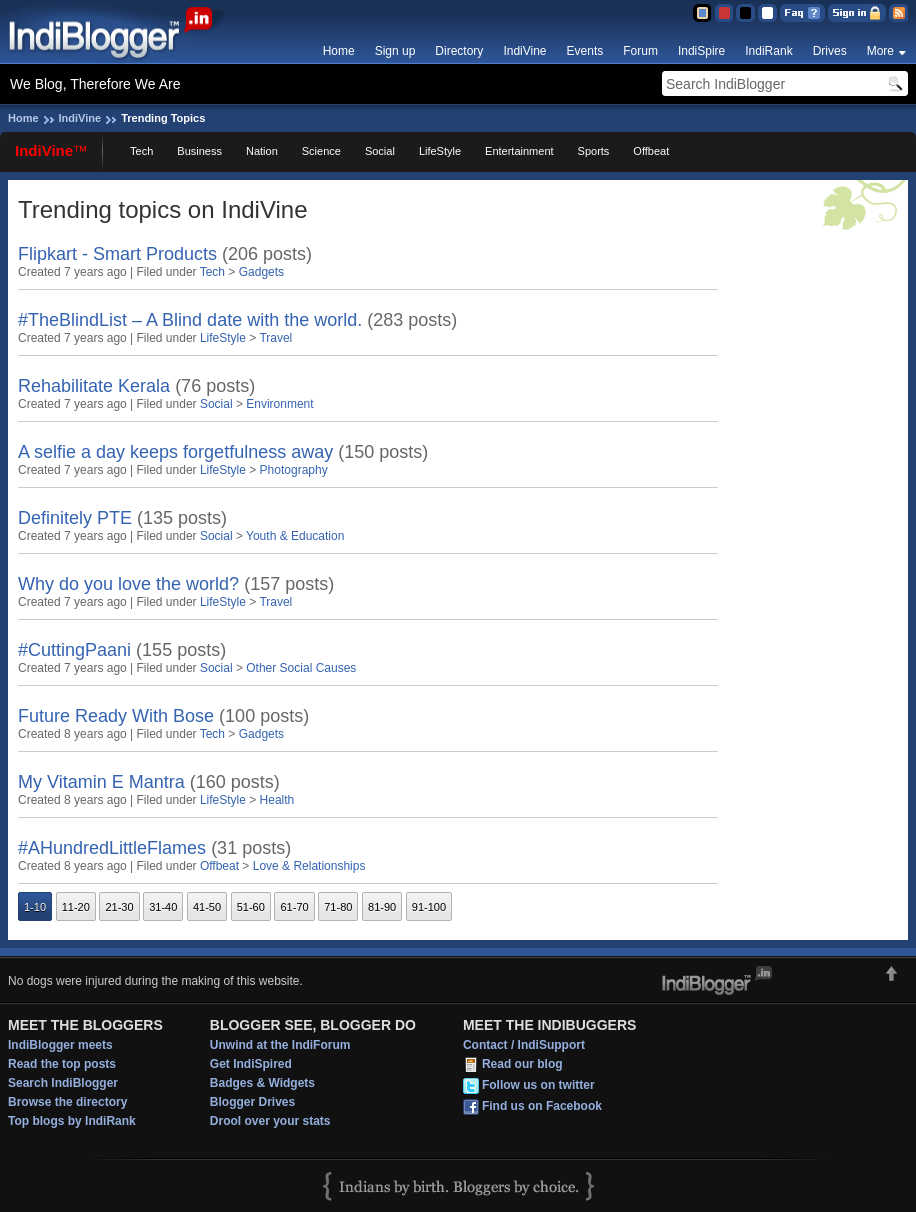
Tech (141, 151)
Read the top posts (62, 1064)
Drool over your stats (270, 1121)
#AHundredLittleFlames (112, 848)
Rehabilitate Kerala (94, 386)
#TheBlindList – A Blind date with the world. (190, 320)
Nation (262, 151)
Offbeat (651, 151)
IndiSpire (701, 51)
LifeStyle (440, 151)
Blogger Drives (252, 1102)
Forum (640, 51)
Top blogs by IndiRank (72, 1121)
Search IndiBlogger (63, 1083)
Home (339, 51)
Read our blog (522, 1064)
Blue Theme (701, 13)
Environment (279, 404)
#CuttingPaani (74, 650)
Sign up (395, 51)
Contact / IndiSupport (524, 1045)
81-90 (382, 907)
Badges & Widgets (262, 1083)
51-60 (251, 907)
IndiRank (768, 51)
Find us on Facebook (542, 1106)
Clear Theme (767, 13)
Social (380, 151)
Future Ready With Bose (116, 716)
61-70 (294, 907)
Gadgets (261, 272)
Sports (594, 151)
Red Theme (723, 13)
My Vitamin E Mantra (101, 782)
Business (199, 151)
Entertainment (519, 151)
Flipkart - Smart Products (117, 254)
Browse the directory (67, 1102)
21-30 (119, 907)
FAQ (802, 13)
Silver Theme (745, 13)
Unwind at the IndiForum (280, 1045)
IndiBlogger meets (60, 1045)
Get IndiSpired (251, 1064)
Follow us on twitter (538, 1085)
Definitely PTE (75, 518)
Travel (275, 338)
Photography (294, 470)
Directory (459, 51)
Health (277, 800)
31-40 (163, 907)
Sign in (857, 13)
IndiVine (524, 51)
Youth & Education (295, 536)
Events (585, 51)
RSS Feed (898, 13)
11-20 (76, 907)
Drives (830, 51)
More (880, 51)
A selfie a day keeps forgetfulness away (175, 452)
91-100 (429, 907)
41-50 (207, 907)
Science (321, 151)
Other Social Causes (301, 668)
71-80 (338, 907)
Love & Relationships (309, 866)
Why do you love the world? (128, 584)
